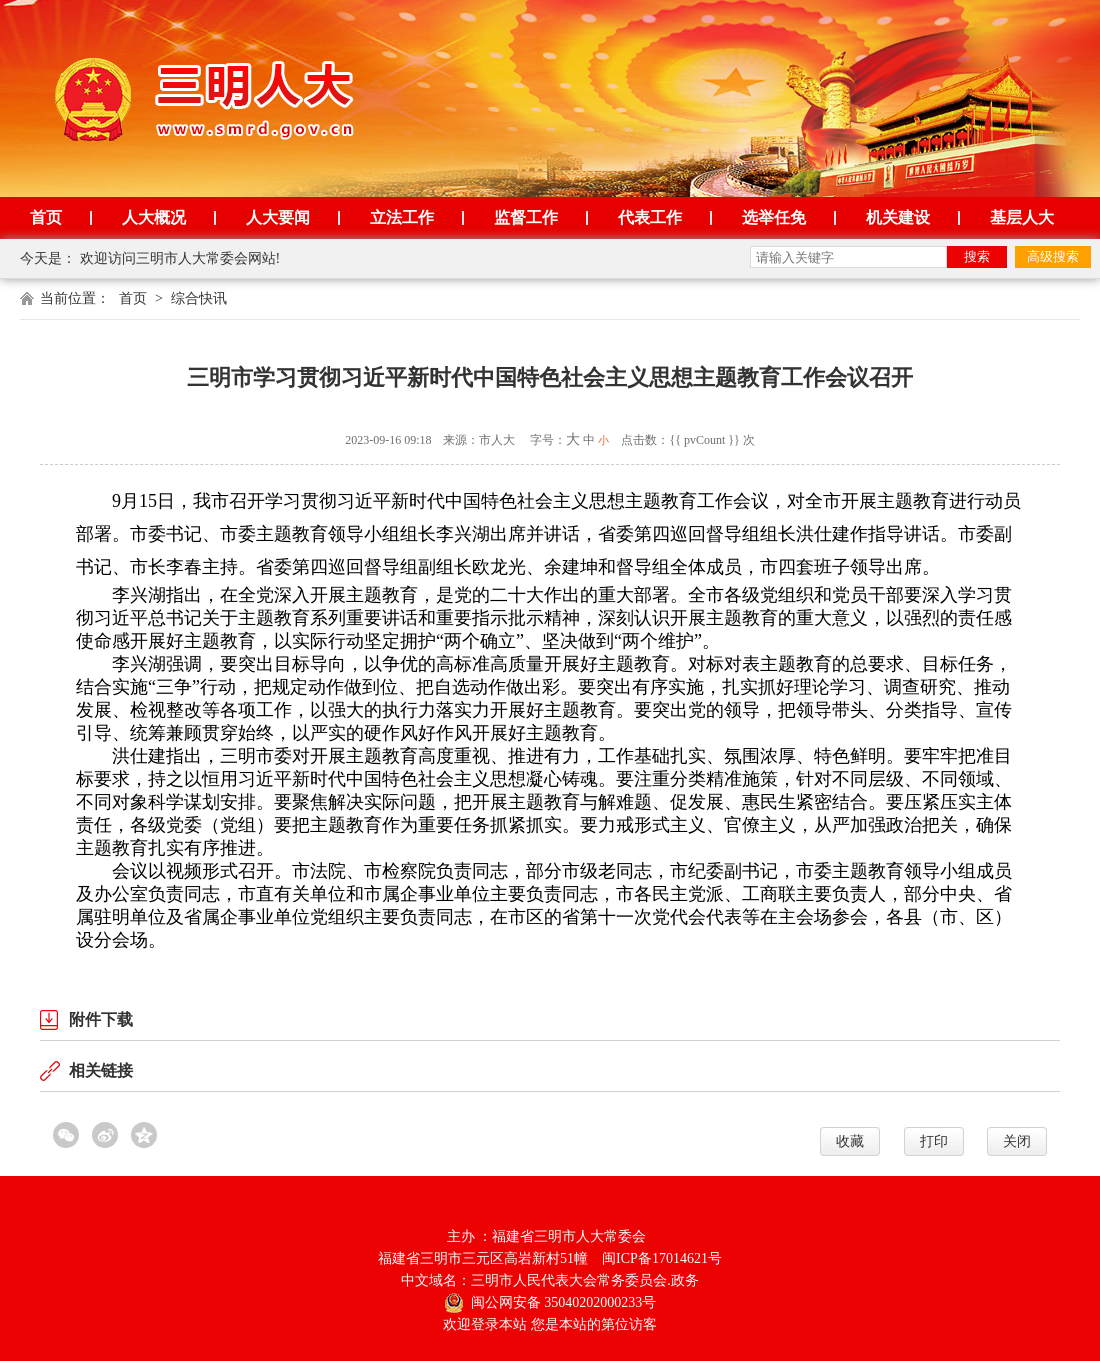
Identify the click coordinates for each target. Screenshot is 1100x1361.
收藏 (850, 1141)
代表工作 (650, 217)
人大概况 (154, 217)
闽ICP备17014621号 (662, 1258)
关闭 (1017, 1141)
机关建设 (898, 217)
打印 (934, 1141)
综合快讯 (199, 298)
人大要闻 (278, 217)
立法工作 (402, 217)
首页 (46, 217)
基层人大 (1022, 217)
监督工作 (526, 217)
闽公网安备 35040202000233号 (550, 1302)
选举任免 (774, 217)
